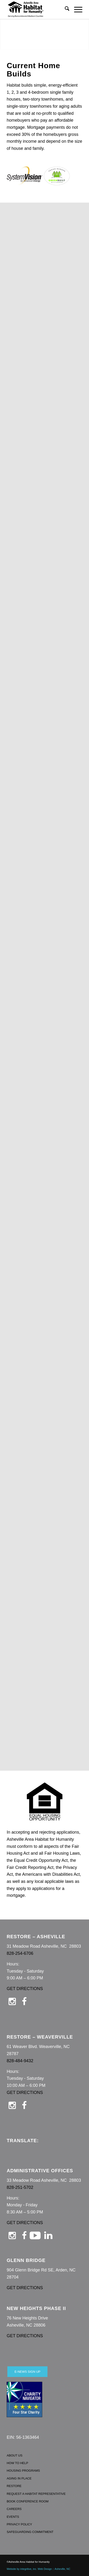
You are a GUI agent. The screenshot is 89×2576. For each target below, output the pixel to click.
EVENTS (13, 2516)
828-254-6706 (20, 1953)
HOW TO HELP (17, 2463)
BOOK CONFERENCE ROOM (27, 2501)
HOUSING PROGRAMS (23, 2470)
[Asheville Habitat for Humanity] (37, 9)
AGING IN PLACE (19, 2478)
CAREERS (14, 2509)
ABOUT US (14, 2455)
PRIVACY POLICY (19, 2524)
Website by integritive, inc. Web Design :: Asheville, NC (38, 2568)
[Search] (64, 9)
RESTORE (14, 2486)
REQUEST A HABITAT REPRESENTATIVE (36, 2494)
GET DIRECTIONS (25, 1988)
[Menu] (75, 9)
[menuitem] (64, 9)
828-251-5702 (20, 2187)
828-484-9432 (20, 2060)
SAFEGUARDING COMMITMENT (30, 2532)
